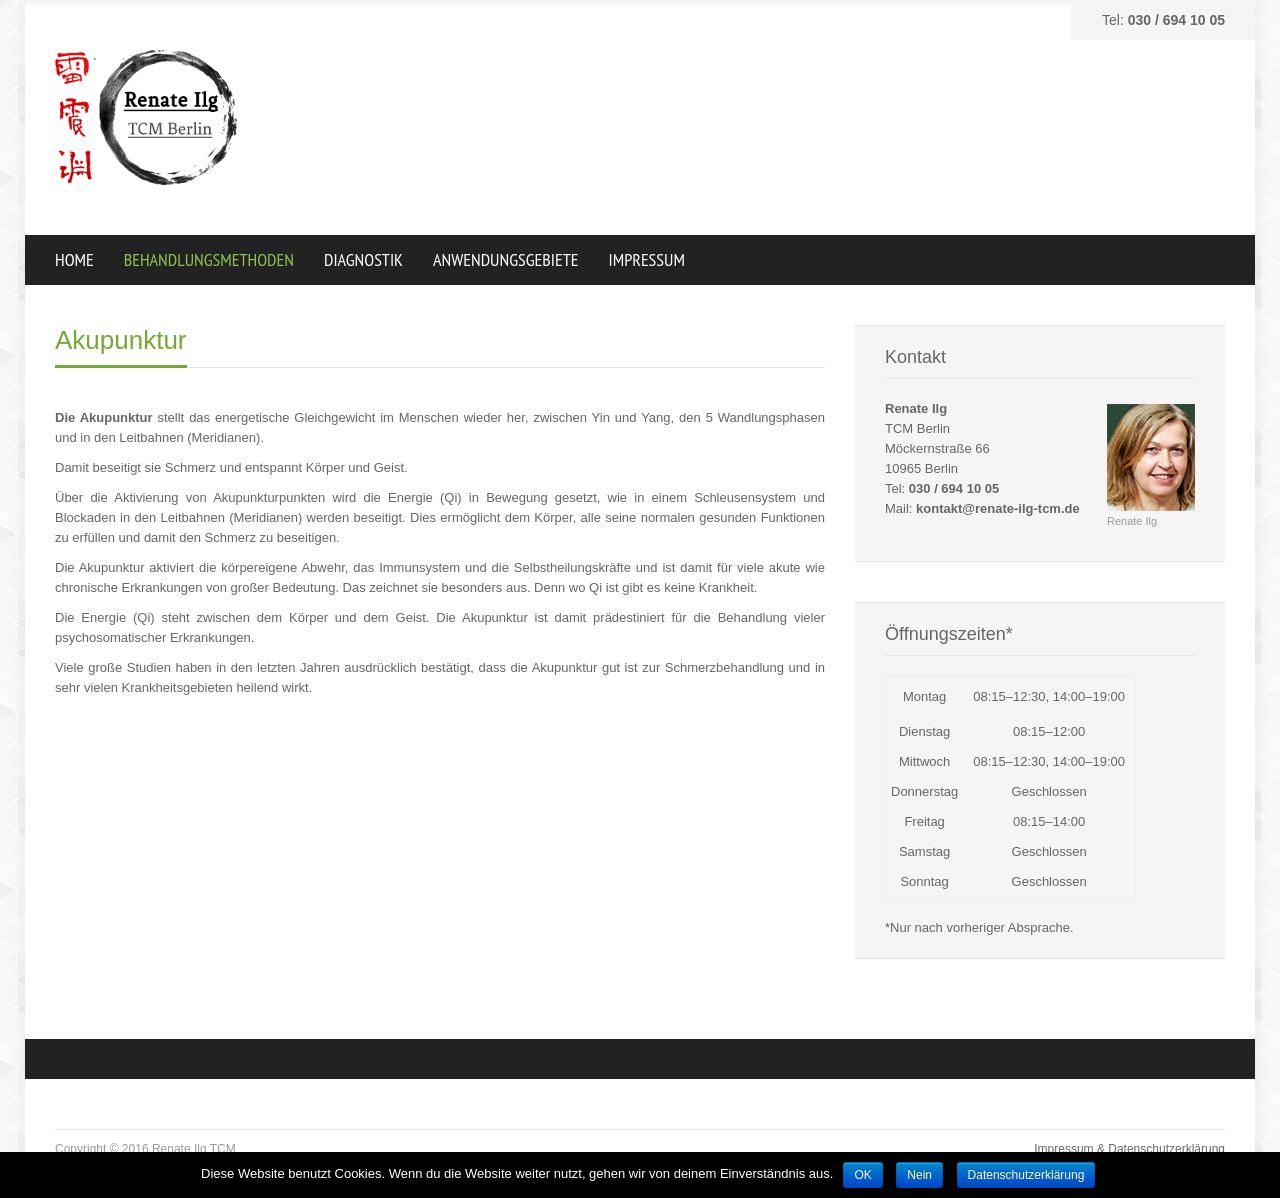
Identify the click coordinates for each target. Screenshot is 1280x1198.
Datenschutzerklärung (1026, 1175)
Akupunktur (121, 340)
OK (862, 1175)
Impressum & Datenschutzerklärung (1129, 1149)
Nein (919, 1175)
